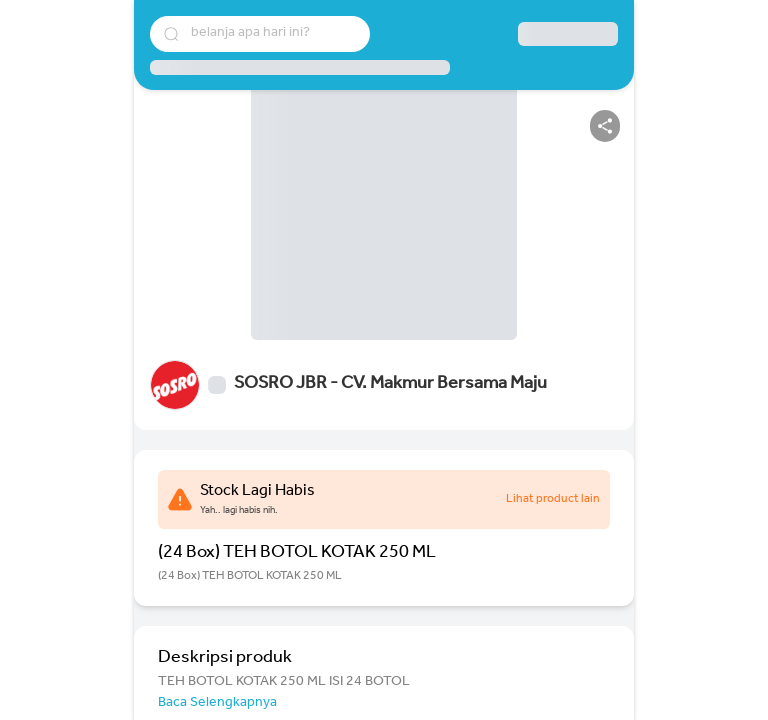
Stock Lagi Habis (257, 492)
